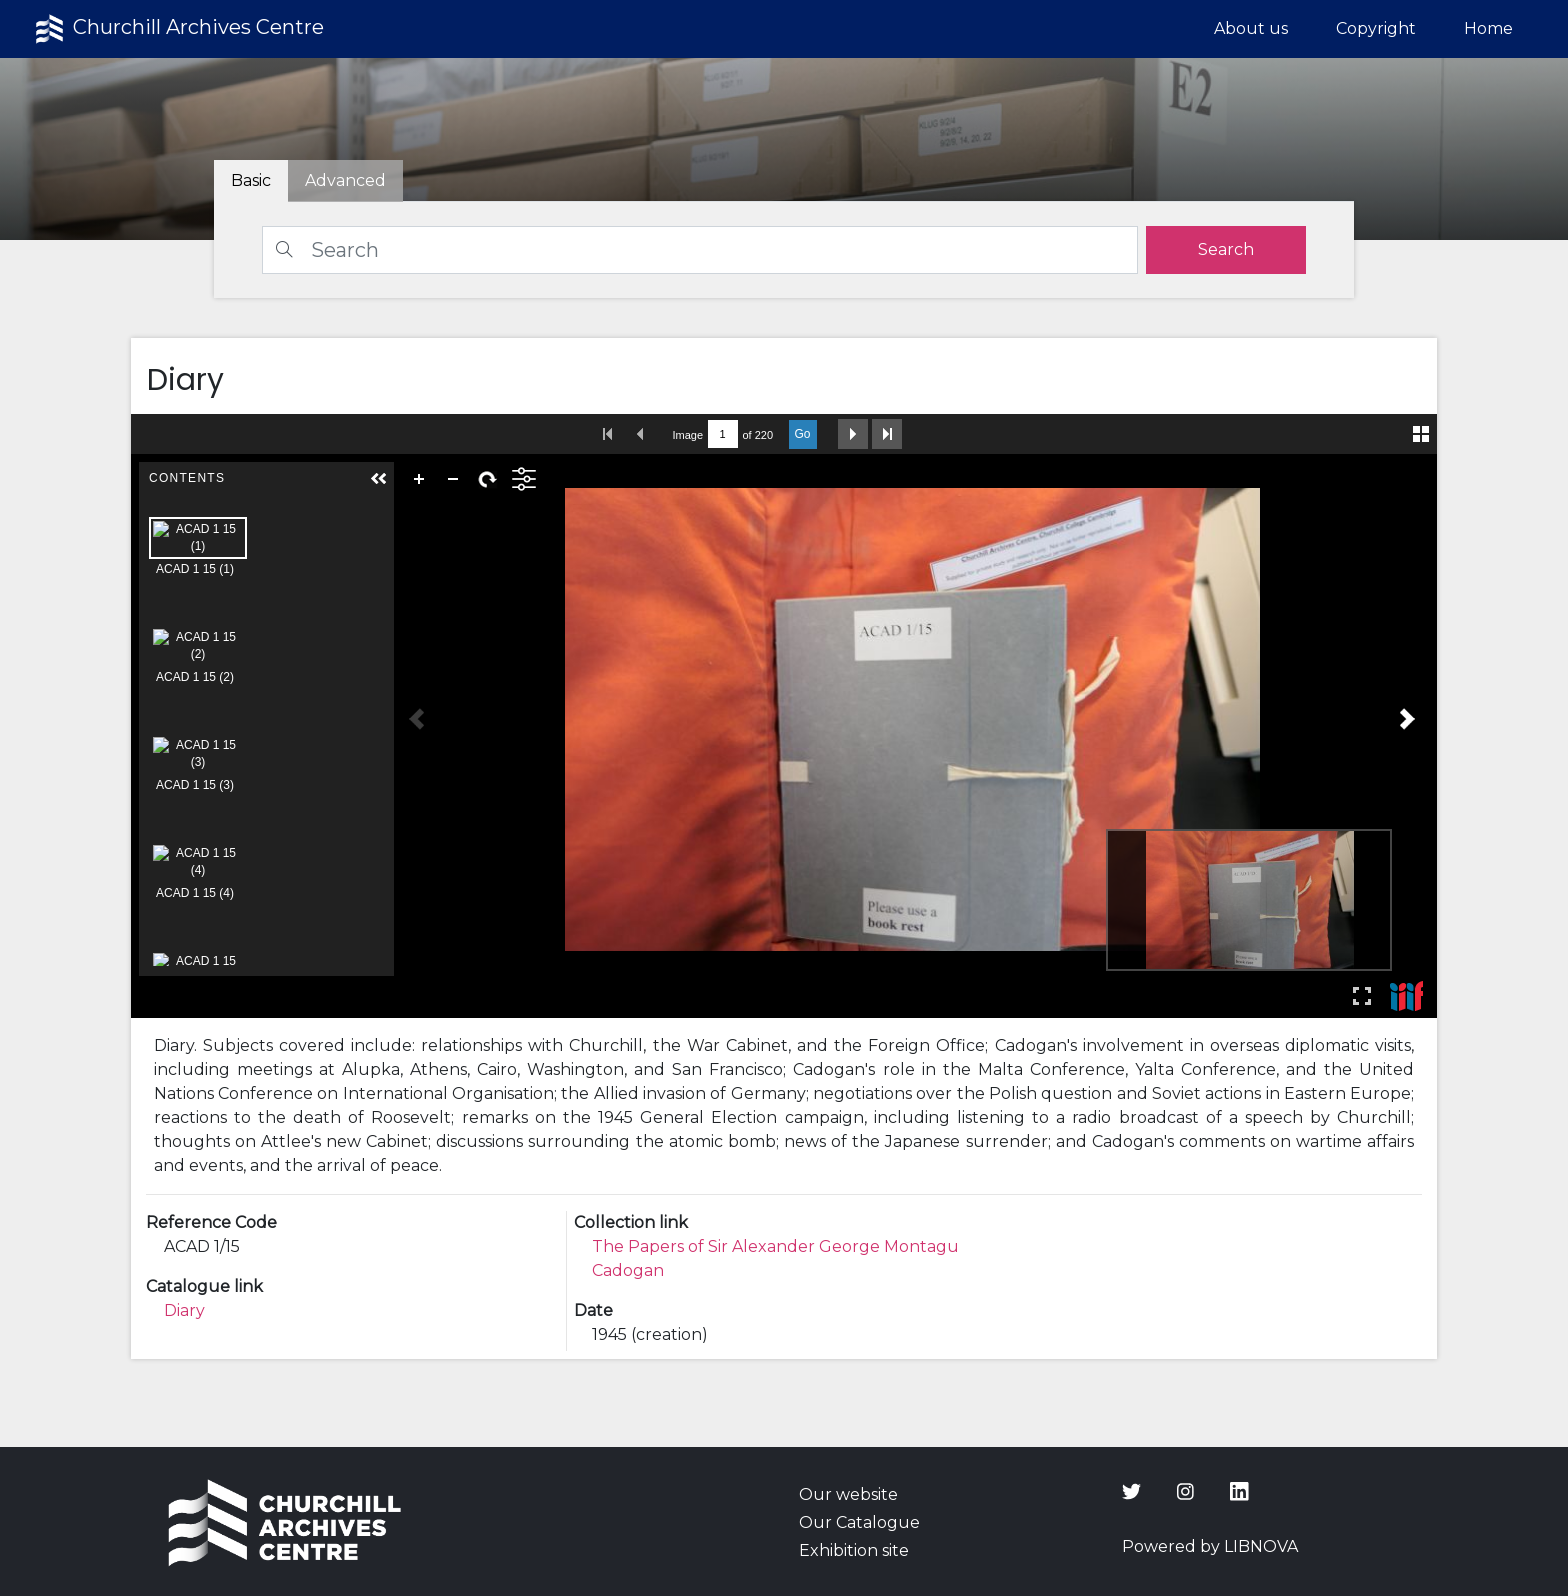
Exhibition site (854, 1550)
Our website (848, 1494)
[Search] (700, 250)
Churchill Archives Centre (177, 29)
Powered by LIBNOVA (1210, 1546)
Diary (184, 1310)
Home (1488, 28)
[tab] (345, 181)
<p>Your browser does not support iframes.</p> (784, 716)
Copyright (1376, 28)
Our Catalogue (859, 1522)
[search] (1226, 250)
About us (1251, 28)
